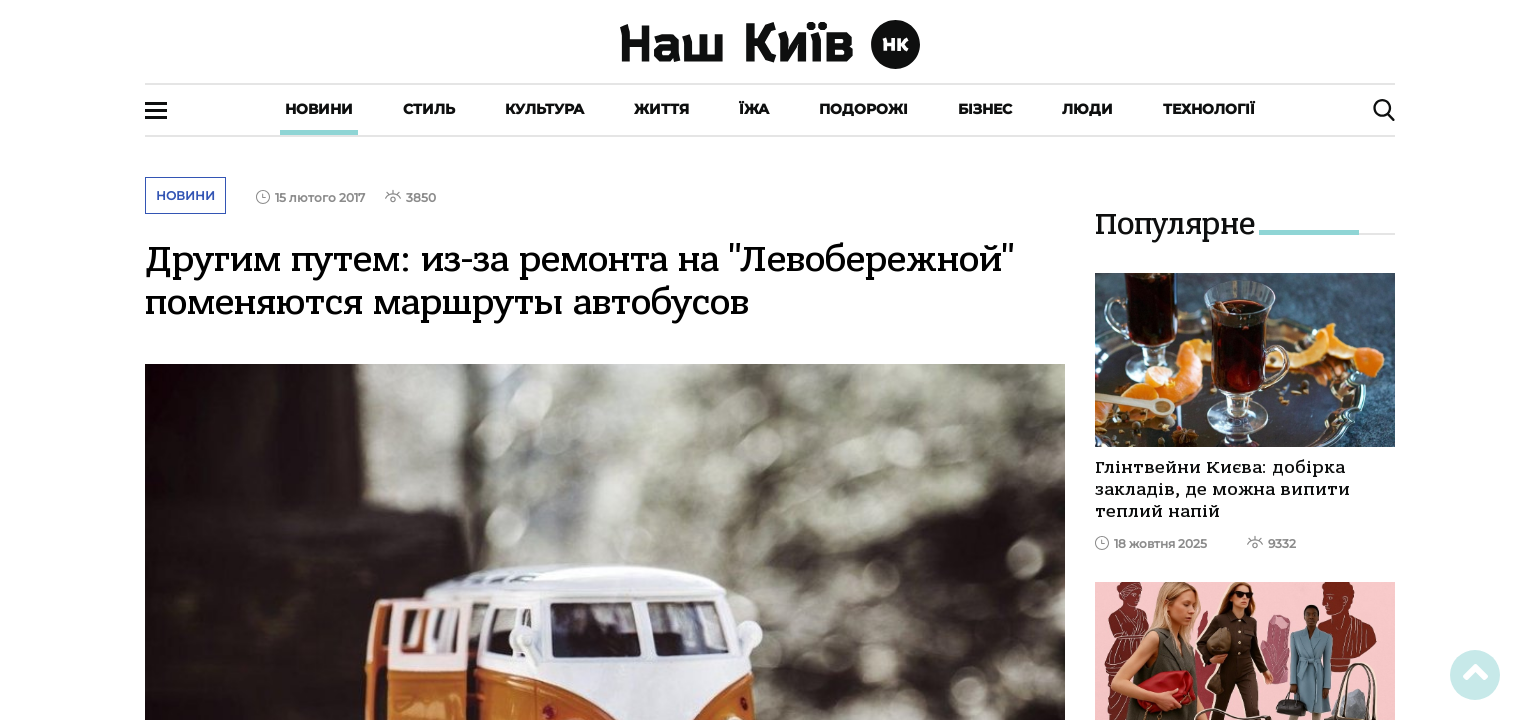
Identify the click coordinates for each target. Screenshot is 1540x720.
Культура (544, 109)
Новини (319, 109)
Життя (661, 109)
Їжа (754, 109)
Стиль (429, 109)
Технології (1209, 109)
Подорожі (863, 109)
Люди (1087, 109)
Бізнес (985, 109)
